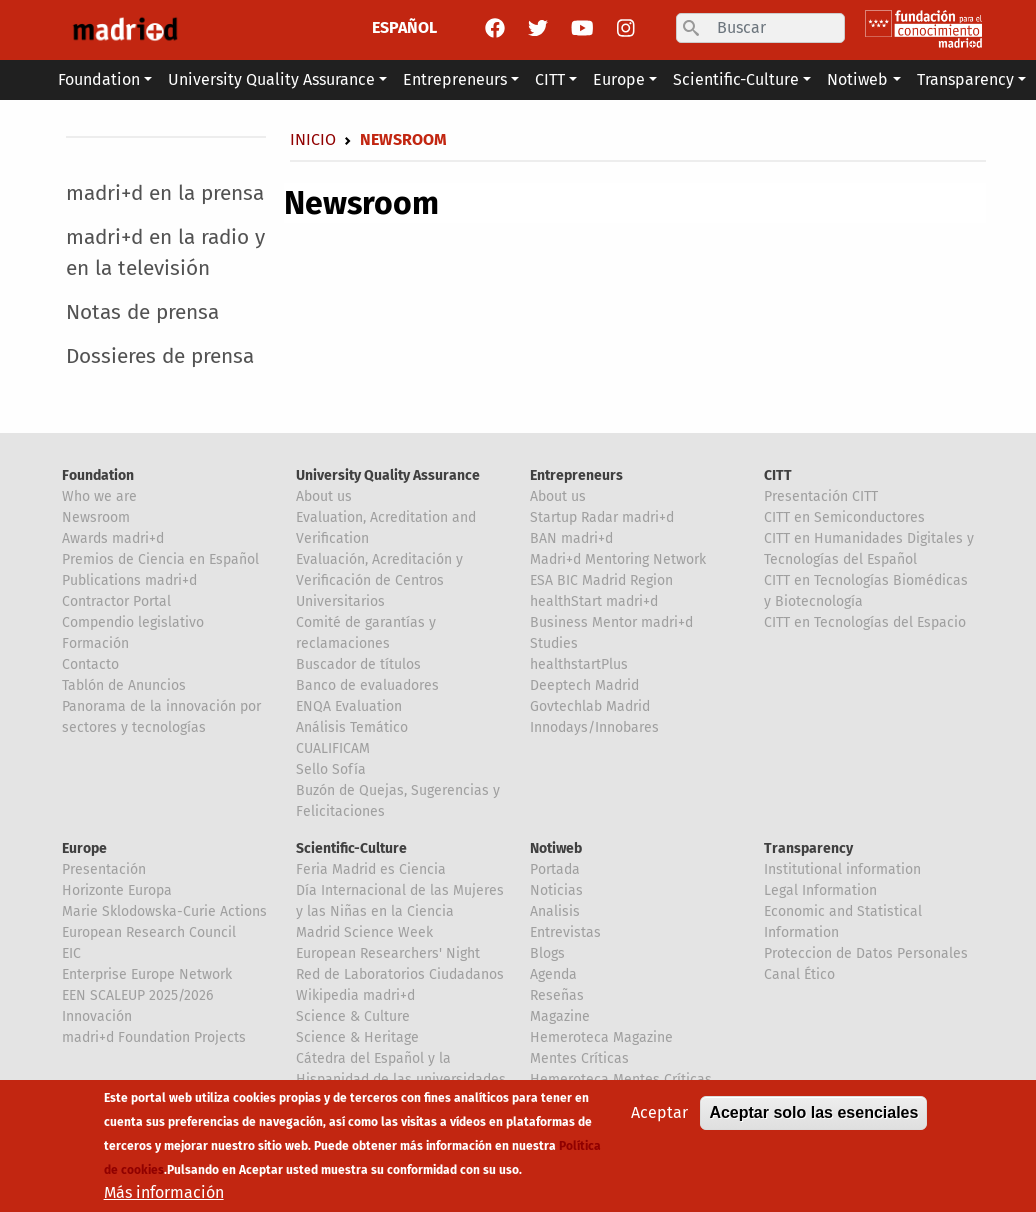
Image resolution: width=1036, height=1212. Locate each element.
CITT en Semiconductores (844, 517)
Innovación (97, 1016)
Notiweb (556, 848)
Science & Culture (353, 1016)
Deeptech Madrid (584, 685)
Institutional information (842, 869)
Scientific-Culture (351, 848)
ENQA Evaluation (349, 706)
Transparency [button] (965, 79)
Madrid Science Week (364, 932)
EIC (71, 953)
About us (324, 496)
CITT (778, 475)
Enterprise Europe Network (147, 974)
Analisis (555, 911)
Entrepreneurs (576, 475)
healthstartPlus (579, 664)
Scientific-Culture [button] (736, 79)
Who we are (99, 496)
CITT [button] (550, 79)
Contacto (90, 664)
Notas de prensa (142, 312)
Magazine (560, 1016)
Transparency (808, 848)
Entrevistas (565, 932)
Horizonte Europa (117, 890)
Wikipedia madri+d (355, 995)
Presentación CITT (821, 496)
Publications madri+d (129, 580)
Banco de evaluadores (367, 685)
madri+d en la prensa (165, 193)
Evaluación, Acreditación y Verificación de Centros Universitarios (379, 580)
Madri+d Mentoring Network (618, 559)
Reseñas (557, 995)
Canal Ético (799, 974)
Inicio (313, 139)
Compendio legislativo (133, 622)
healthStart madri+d (594, 601)
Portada (555, 869)
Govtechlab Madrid (590, 706)
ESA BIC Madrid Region (601, 580)
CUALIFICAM (333, 748)
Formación (95, 643)
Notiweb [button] (857, 79)
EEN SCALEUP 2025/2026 (137, 995)
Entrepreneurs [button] (455, 79)
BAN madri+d (571, 538)
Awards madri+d (113, 538)
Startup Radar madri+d (602, 517)
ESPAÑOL (404, 27)
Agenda (553, 974)
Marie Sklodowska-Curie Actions (164, 911)
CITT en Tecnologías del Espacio (865, 622)
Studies (554, 643)
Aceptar (659, 1112)
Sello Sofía (331, 769)
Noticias (556, 890)
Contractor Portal (116, 601)
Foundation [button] (99, 79)
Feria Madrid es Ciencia (371, 869)
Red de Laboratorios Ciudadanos (400, 974)
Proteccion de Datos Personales (866, 953)
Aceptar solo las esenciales (813, 1112)
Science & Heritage (357, 1037)
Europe (84, 848)
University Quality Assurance (388, 475)
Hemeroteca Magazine (601, 1037)
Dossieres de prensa (160, 356)
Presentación (104, 869)
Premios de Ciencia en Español (160, 559)
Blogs (547, 953)
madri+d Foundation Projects (154, 1037)
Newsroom (96, 517)
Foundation (98, 475)
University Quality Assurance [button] (271, 79)
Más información (164, 1192)
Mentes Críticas (579, 1058)
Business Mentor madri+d (611, 622)
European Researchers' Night (388, 953)
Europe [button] (619, 79)
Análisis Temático (352, 727)
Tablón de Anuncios (124, 685)
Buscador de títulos (358, 664)
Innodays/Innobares (594, 727)
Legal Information (820, 890)
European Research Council (149, 932)
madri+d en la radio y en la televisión (165, 253)
